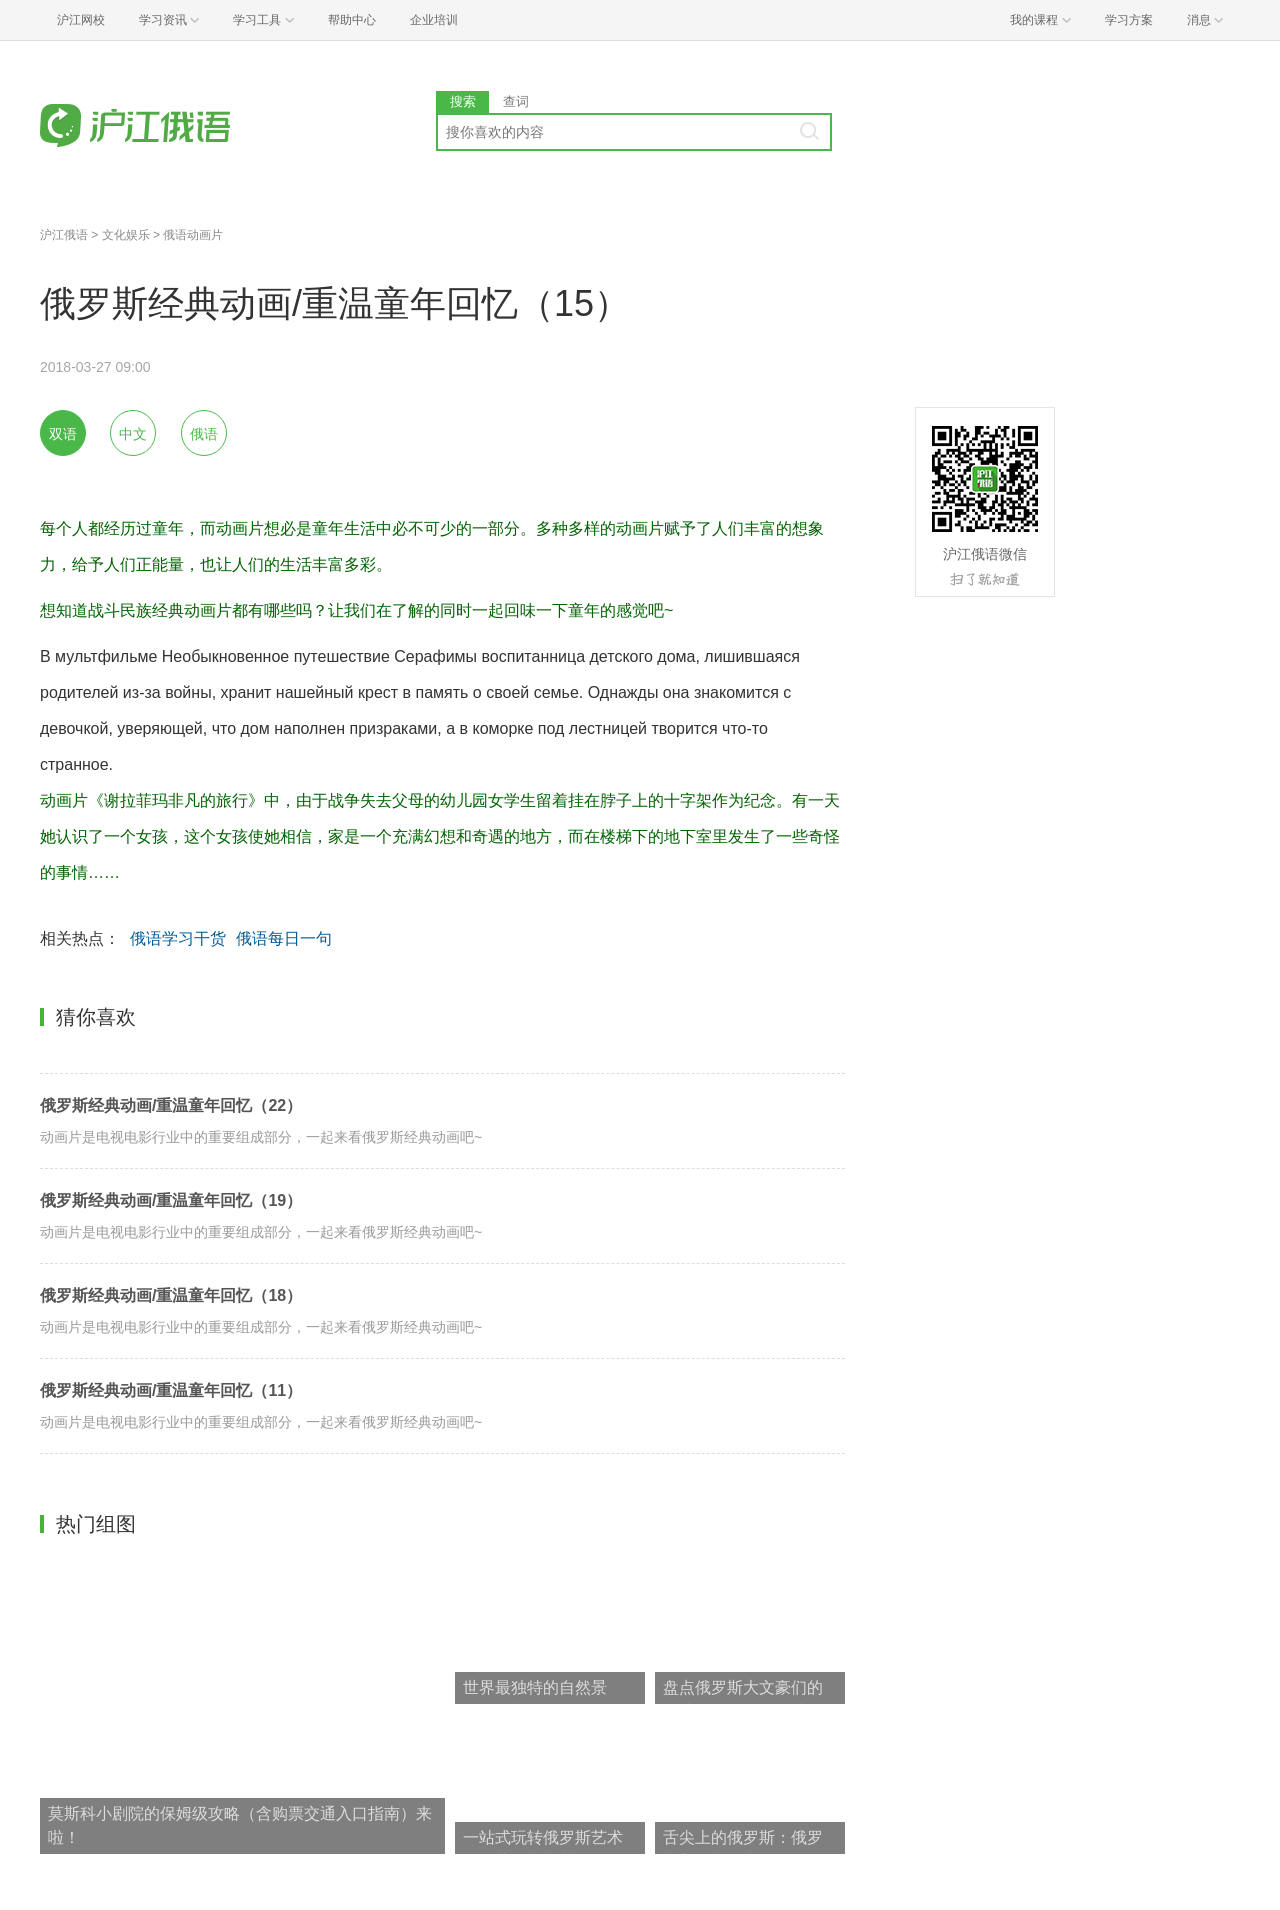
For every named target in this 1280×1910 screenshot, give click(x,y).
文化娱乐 (126, 235)
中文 (133, 434)
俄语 (204, 434)
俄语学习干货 (178, 938)
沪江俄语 (64, 235)
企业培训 (434, 20)
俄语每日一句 (284, 938)
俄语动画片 (193, 235)
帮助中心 (352, 20)
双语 (63, 434)
